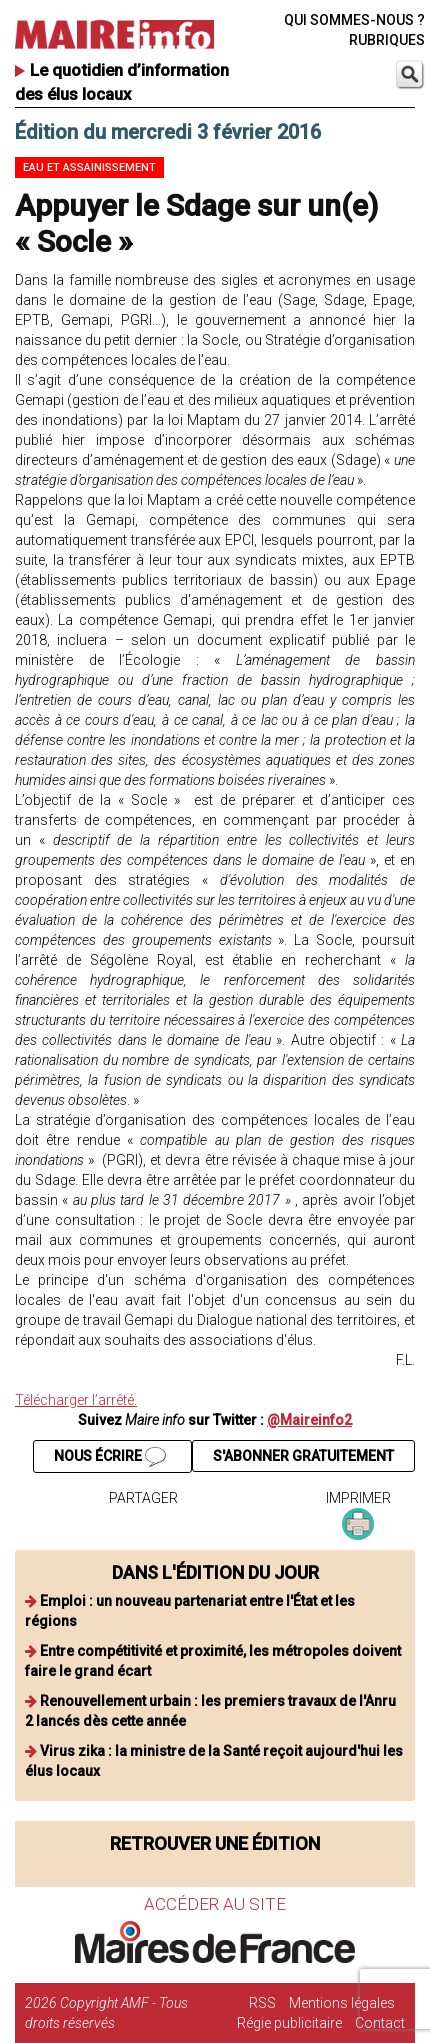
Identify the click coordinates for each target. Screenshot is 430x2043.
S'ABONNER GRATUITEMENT (303, 1456)
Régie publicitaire (289, 2023)
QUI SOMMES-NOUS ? (354, 20)
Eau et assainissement (89, 167)
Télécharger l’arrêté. (76, 1400)
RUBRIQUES (387, 40)
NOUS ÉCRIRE (110, 1457)
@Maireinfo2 (309, 1420)
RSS (262, 2003)
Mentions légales (342, 2003)
